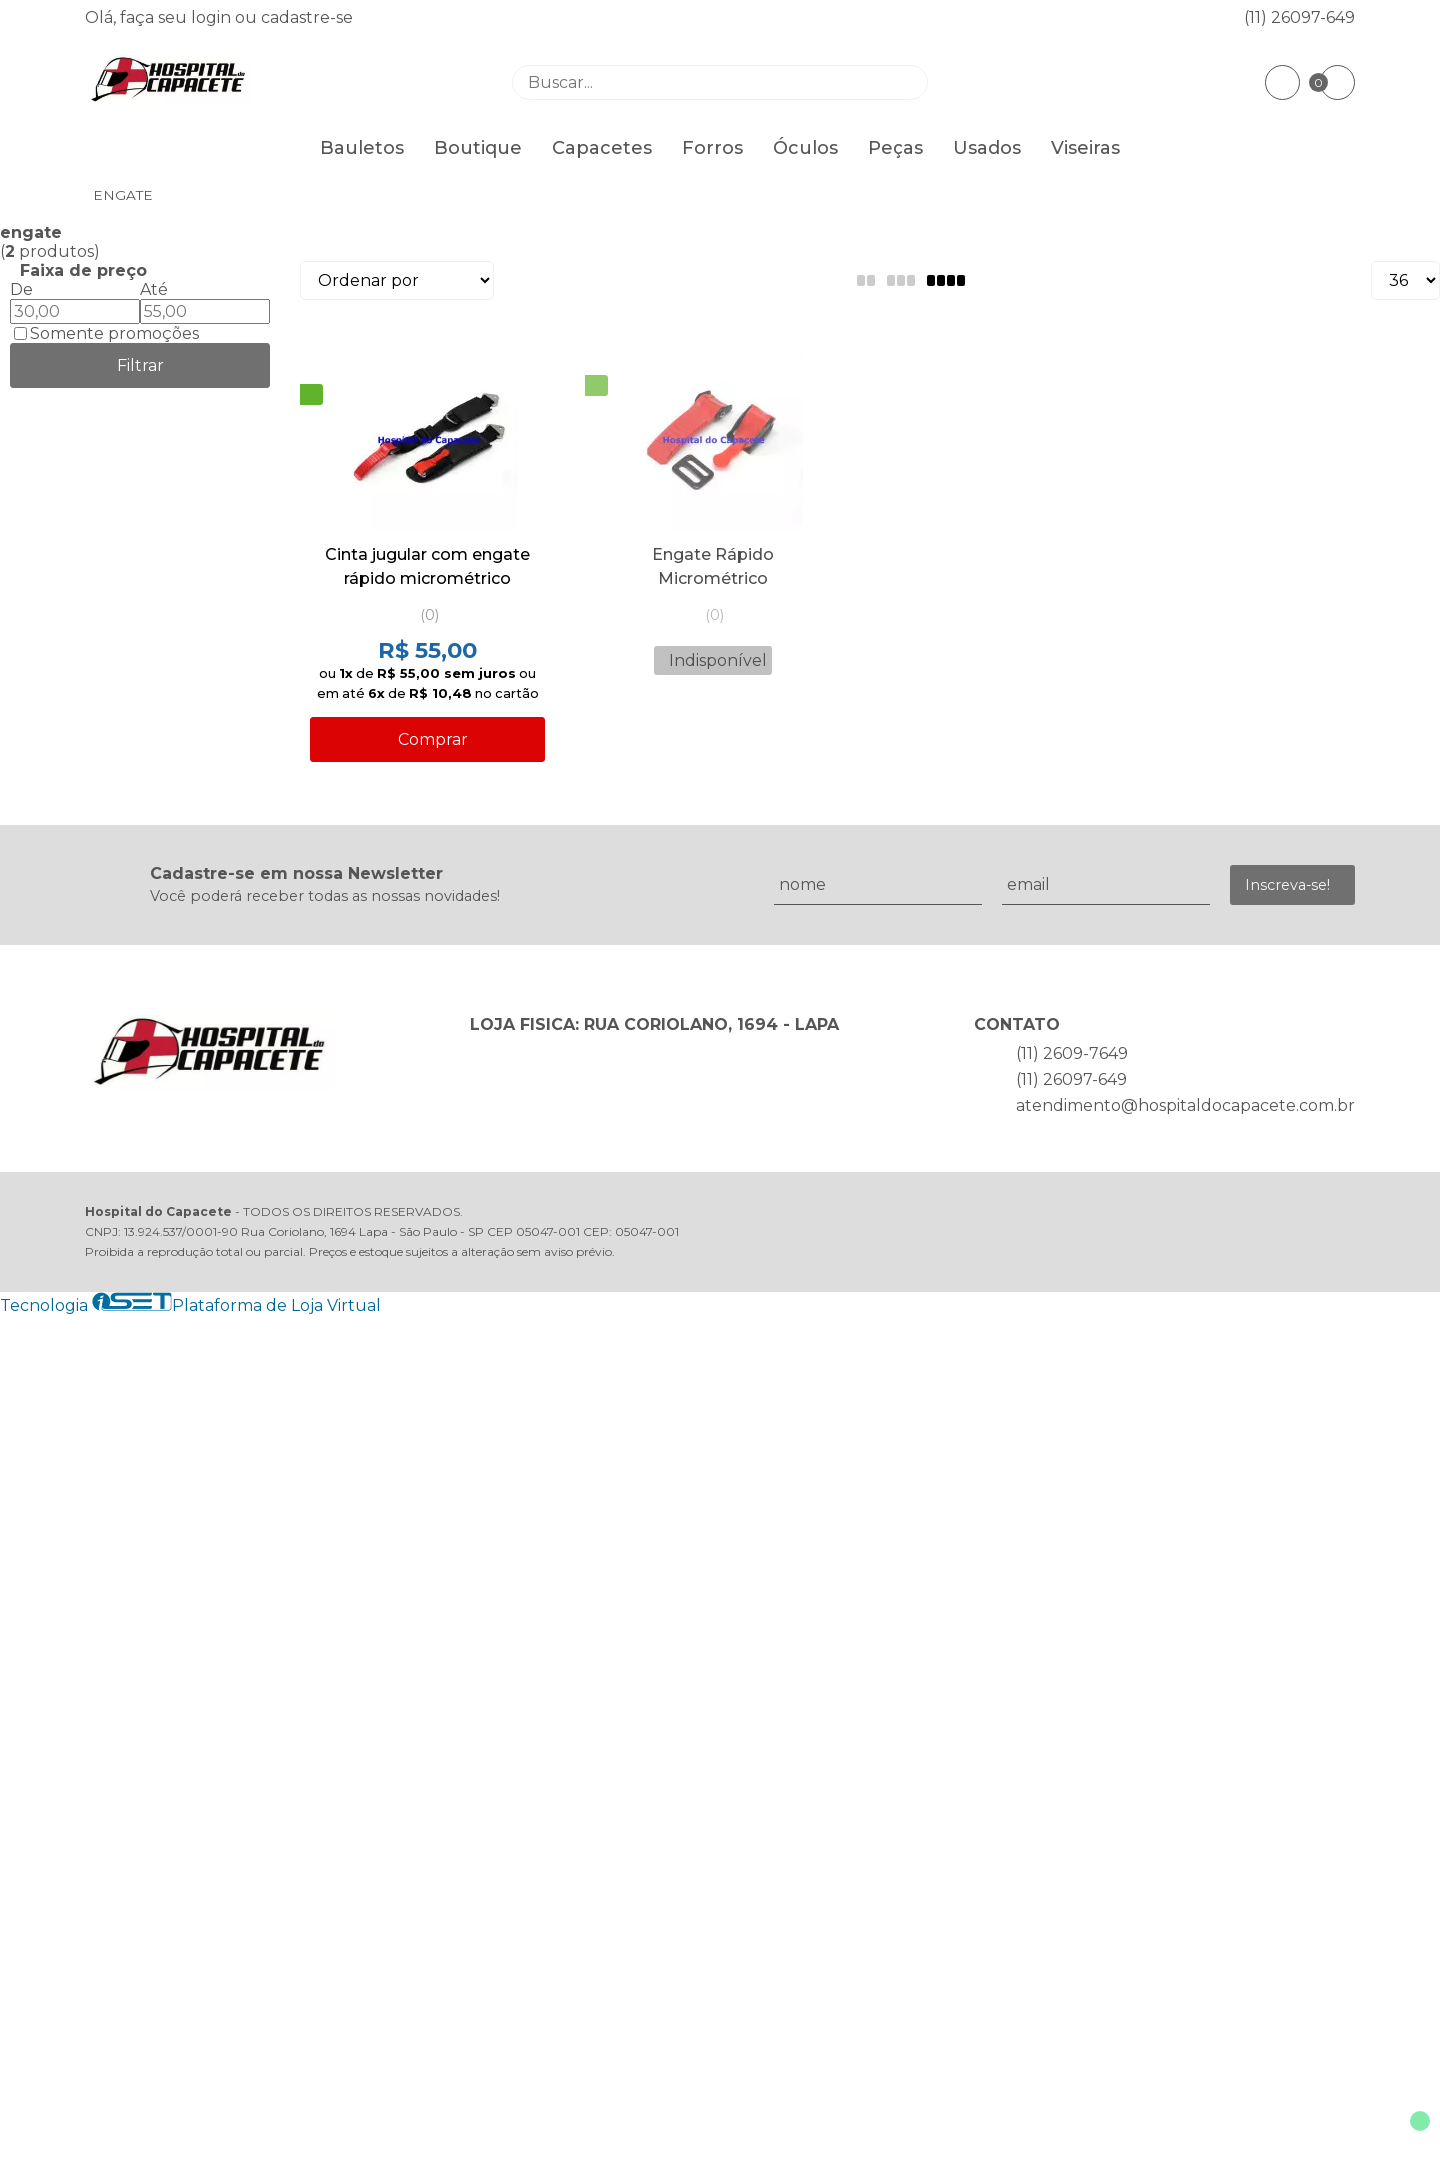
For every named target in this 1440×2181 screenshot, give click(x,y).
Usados (987, 148)
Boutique (478, 148)
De (21, 289)
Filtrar (140, 365)
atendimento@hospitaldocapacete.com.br (1185, 1105)
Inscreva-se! (1287, 885)
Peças (895, 148)
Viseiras (1085, 148)
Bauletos (362, 148)
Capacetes (602, 148)
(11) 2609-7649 (1072, 1053)
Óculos (805, 148)
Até (154, 289)
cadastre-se (307, 17)
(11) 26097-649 (1299, 17)
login (213, 17)
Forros (712, 148)
